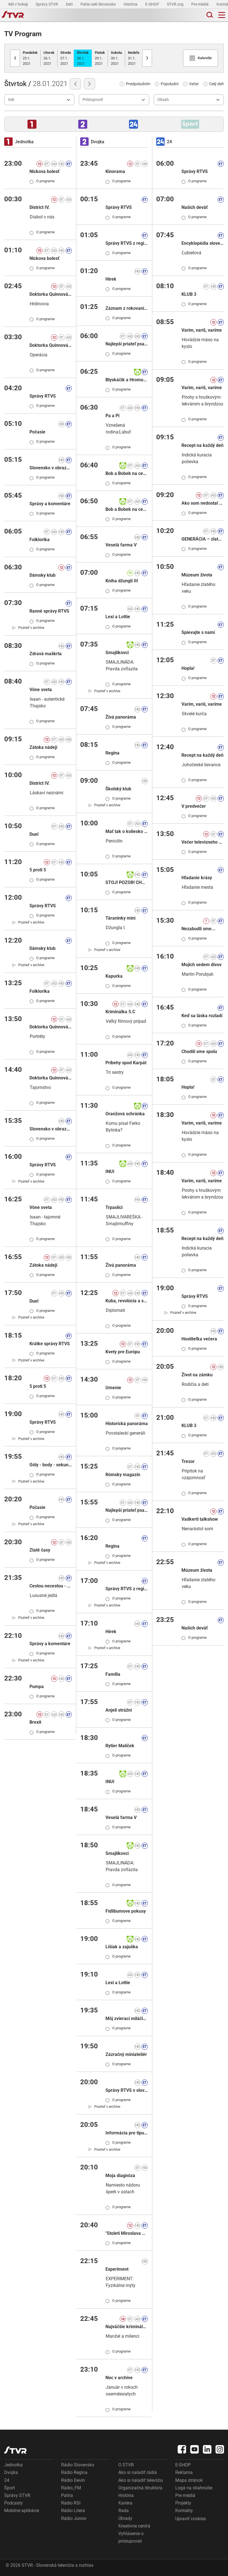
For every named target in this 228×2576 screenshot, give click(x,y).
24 (6, 2480)
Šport (9, 2487)
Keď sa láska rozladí (201, 1015)
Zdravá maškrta (45, 653)
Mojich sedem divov (201, 964)
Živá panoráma (120, 717)
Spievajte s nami (198, 632)
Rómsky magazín (122, 1474)
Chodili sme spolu (199, 1051)
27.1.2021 (65, 58)
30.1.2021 (116, 58)
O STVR (126, 2464)
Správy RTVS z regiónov (126, 243)
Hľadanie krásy (196, 877)
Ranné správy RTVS (49, 611)
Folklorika (39, 539)
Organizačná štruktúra (140, 2487)
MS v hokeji (18, 4)
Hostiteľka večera (199, 1339)
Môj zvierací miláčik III (126, 2018)
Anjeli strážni (118, 1710)
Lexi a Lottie (117, 616)
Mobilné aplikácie (21, 2510)
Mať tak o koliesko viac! (126, 831)
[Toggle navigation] (221, 15)
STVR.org (175, 4)
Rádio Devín (73, 2480)
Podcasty (13, 2503)
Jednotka (13, 2464)
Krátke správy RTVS (49, 1343)
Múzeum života (196, 575)
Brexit (35, 1722)
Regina (112, 753)
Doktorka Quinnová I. (50, 294)
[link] (28, 627)
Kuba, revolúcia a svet (126, 1300)
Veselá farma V (121, 545)
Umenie (113, 1387)
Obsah (163, 99)
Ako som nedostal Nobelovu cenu (202, 503)
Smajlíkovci (117, 652)
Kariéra (125, 2503)
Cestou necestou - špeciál (50, 1586)
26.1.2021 (48, 58)
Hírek (110, 279)
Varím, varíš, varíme (201, 330)
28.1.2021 (83, 58)
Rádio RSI (70, 2503)
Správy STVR (47, 4)
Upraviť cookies (190, 2518)
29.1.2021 (100, 58)
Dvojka (11, 2472)
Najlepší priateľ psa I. (126, 344)
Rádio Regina (74, 2472)
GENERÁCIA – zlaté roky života (202, 539)
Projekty (183, 2503)
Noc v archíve (119, 2377)
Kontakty (184, 2510)
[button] (31, 124)
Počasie (37, 432)
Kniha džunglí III (121, 580)
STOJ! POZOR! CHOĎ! (126, 882)
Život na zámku (197, 1374)
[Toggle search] (209, 15)
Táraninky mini (120, 918)
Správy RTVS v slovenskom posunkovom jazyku (126, 2090)
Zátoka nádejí (43, 747)
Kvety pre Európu (122, 1351)
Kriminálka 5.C (120, 1011)
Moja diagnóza (120, 2175)
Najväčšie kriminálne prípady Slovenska (126, 2326)
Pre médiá (200, 4)
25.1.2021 (30, 58)
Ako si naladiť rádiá (137, 2472)
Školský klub (118, 788)
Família (112, 1674)
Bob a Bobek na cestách (126, 473)
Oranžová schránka (125, 1113)
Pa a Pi (112, 415)
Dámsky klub (42, 575)
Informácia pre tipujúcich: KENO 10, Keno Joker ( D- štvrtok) (126, 2133)
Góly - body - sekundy (50, 1464)
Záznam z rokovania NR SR (126, 308)
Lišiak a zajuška (121, 1946)
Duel (33, 834)
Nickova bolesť (44, 171)
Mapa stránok (189, 2480)
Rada (123, 2510)
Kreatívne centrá (134, 2526)
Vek (11, 99)
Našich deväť (194, 207)
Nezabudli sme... (198, 928)
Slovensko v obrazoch (50, 467)
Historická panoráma (126, 1423)
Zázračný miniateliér (126, 2054)
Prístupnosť (92, 99)
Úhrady (125, 2518)
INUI (109, 1171)
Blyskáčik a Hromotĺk (126, 379)
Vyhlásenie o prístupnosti (131, 2537)
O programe (42, 181)
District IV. (39, 207)
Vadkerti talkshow (199, 1519)
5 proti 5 (37, 869)
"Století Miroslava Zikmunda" (126, 2233)
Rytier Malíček (119, 1745)
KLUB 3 (188, 294)
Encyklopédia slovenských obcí (202, 243)
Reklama (184, 2472)
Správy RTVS (42, 396)
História (131, 4)
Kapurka (114, 976)
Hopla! (187, 668)
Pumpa (36, 1686)
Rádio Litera (73, 2510)
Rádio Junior (73, 2518)
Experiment (116, 2269)
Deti (69, 4)
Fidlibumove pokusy (125, 1911)
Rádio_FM (71, 2487)
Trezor (188, 1461)
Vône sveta (40, 689)
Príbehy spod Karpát (125, 1062)
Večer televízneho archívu (202, 842)
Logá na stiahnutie (193, 2487)
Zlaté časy (39, 1550)
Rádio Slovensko (77, 2464)
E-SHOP (152, 4)
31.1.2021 (133, 58)
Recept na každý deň (202, 445)
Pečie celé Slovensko (98, 4)
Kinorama (115, 171)
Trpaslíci (114, 1207)
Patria (67, 2495)
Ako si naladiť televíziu (140, 2480)
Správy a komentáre (49, 503)
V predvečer (193, 806)
